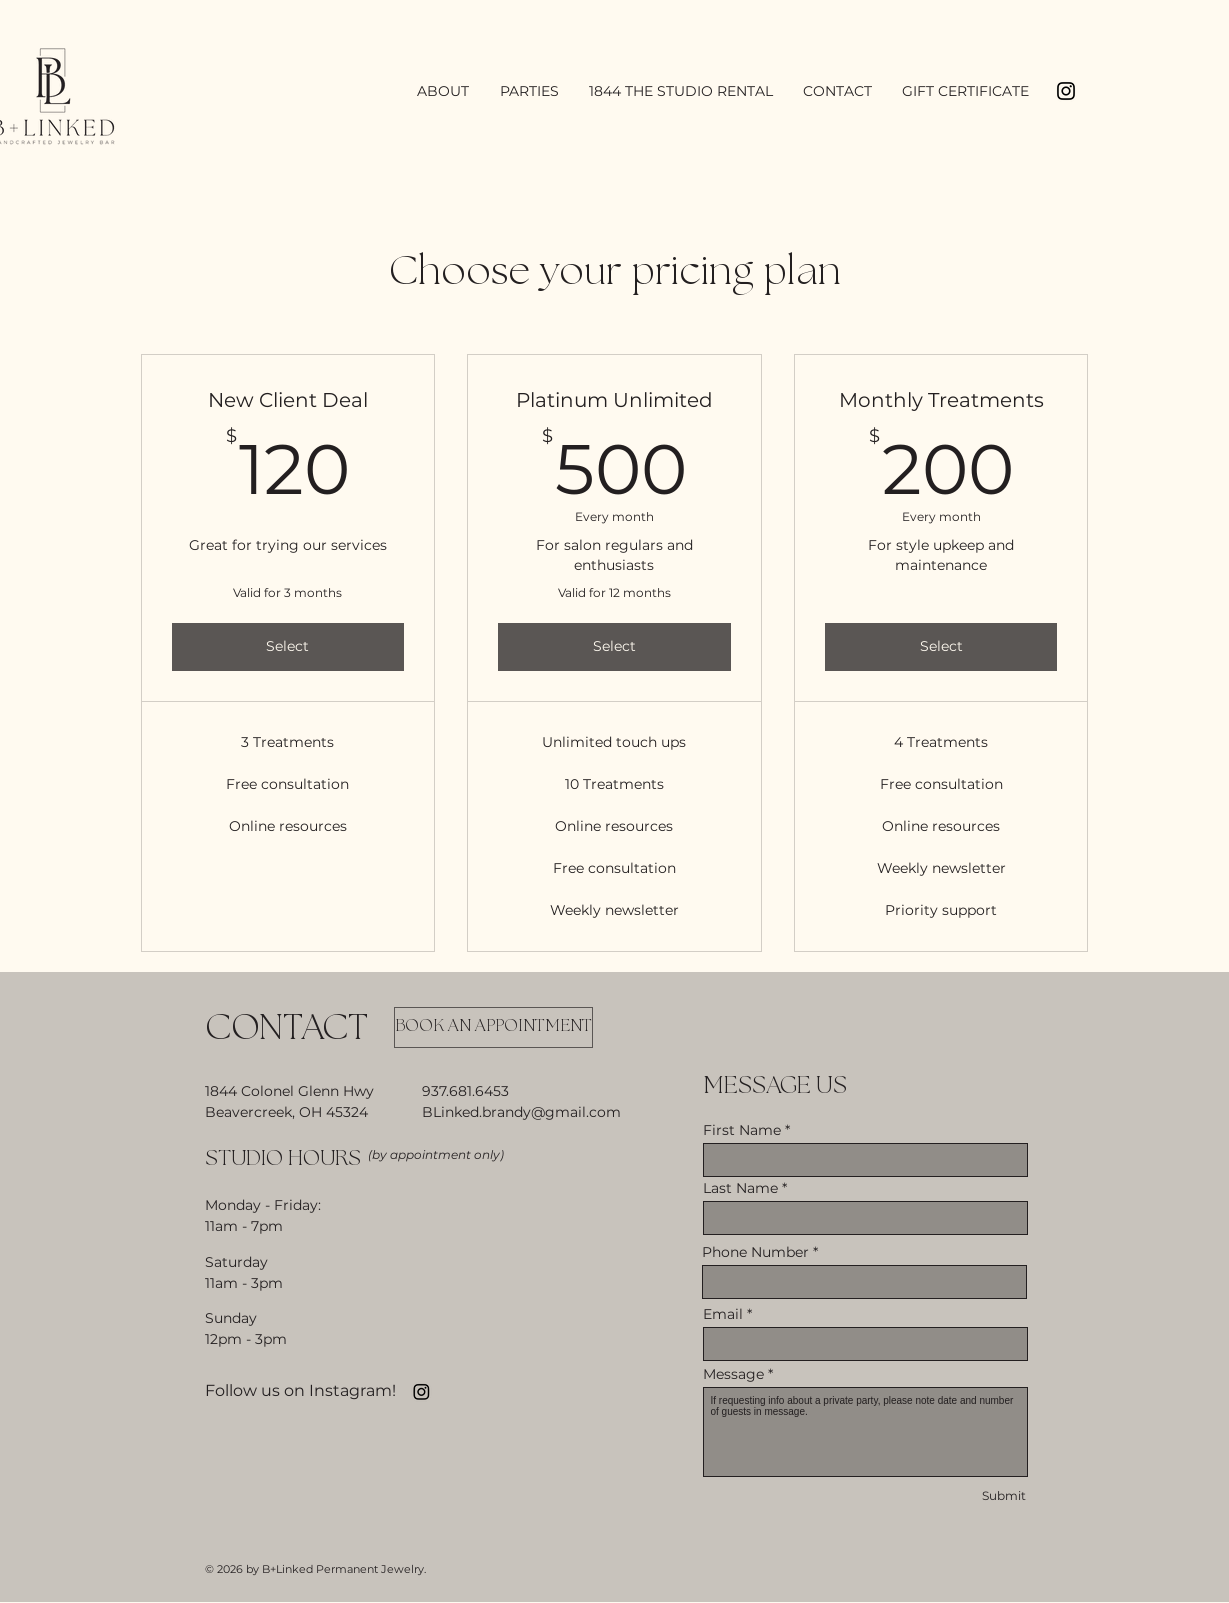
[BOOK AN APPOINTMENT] (493, 1027)
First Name (742, 1130)
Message (733, 1374)
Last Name (740, 1188)
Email (723, 1314)
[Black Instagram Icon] (1066, 91)
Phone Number (755, 1252)
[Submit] (1004, 1497)
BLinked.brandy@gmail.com (521, 1112)
